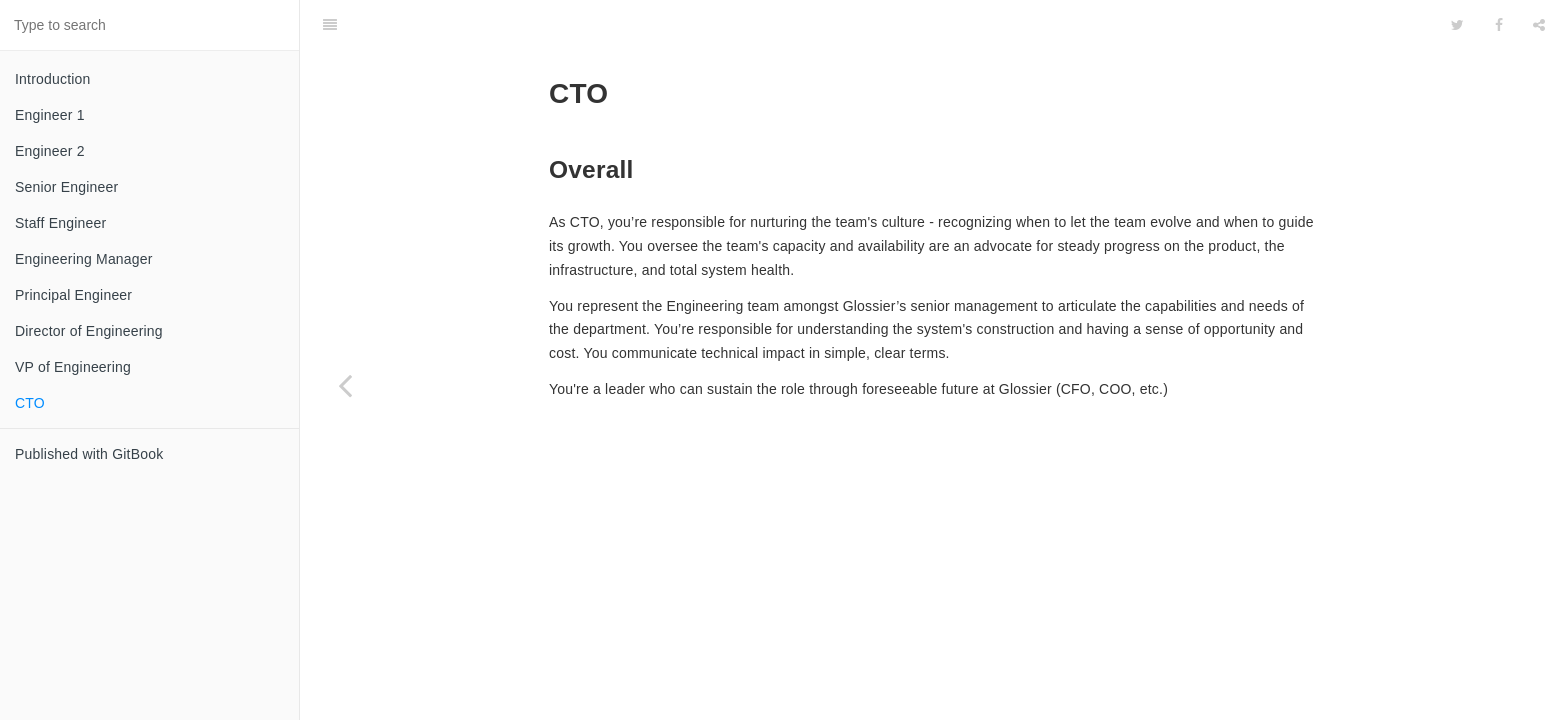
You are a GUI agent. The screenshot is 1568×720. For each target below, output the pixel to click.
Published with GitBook (89, 454)
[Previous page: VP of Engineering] (345, 385)
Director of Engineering (89, 331)
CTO (30, 403)
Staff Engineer (60, 223)
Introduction (53, 79)
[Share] (1539, 25)
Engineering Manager (84, 259)
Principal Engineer (73, 295)
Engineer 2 (50, 151)
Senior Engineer (66, 187)
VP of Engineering (73, 367)
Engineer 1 (50, 115)
